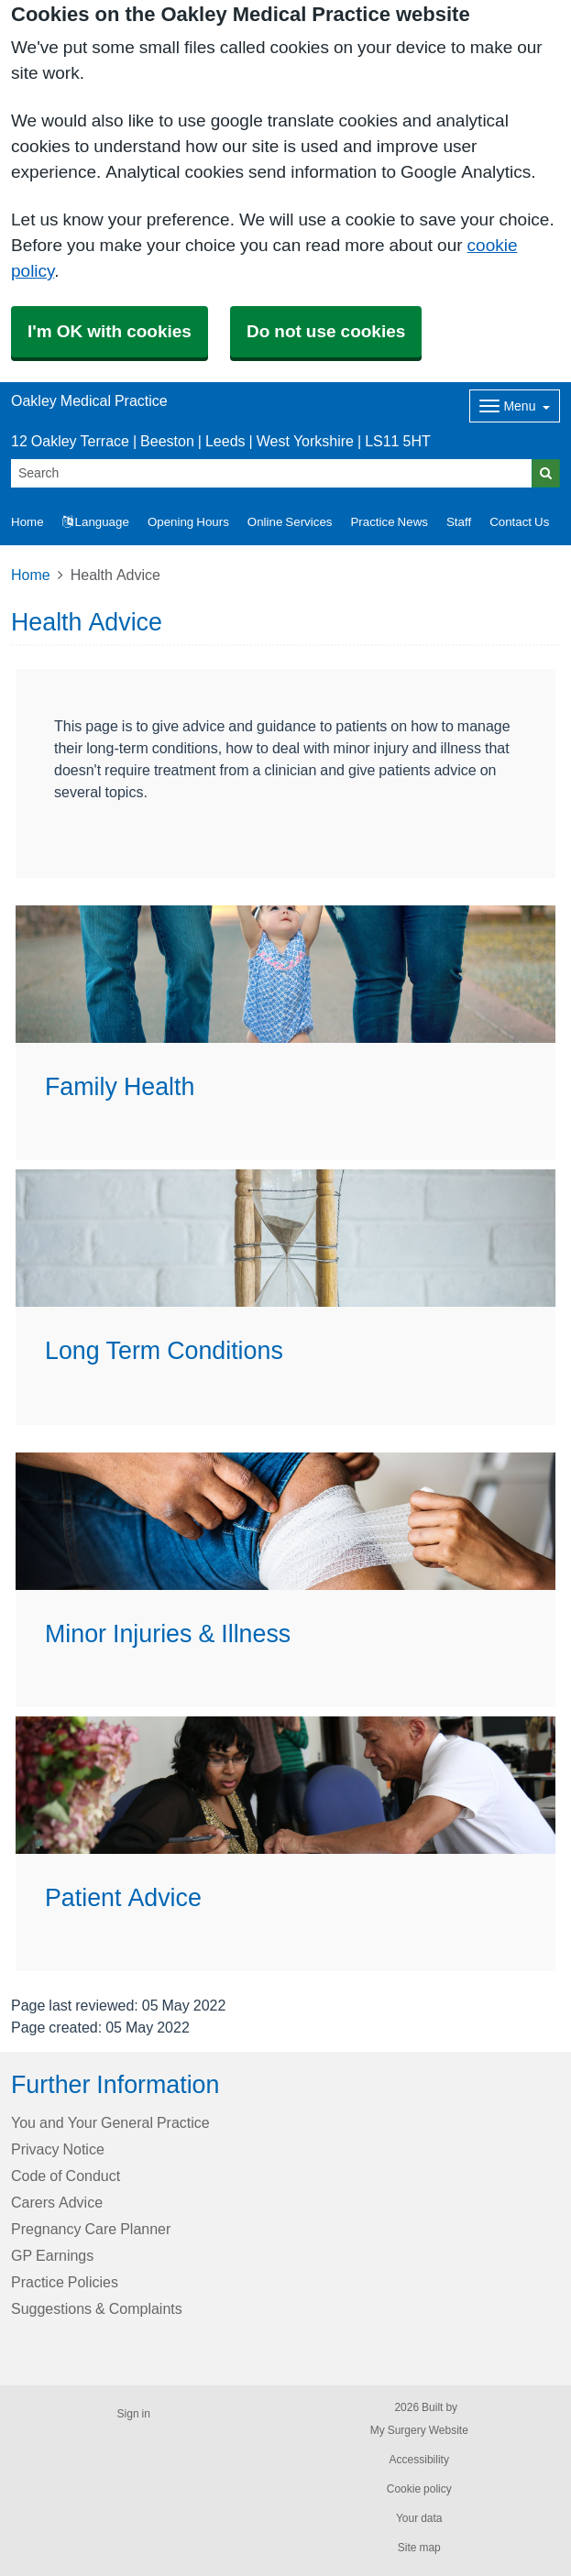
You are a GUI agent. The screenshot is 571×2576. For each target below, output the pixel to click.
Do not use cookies (326, 331)
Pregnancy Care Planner (90, 2228)
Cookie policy (419, 2488)
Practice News (388, 522)
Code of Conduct (65, 2175)
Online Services (290, 522)
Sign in (133, 2413)
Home (30, 574)
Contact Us (519, 522)
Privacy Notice (57, 2149)
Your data (419, 2518)
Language (95, 522)
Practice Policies (64, 2282)
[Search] (272, 473)
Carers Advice (57, 2202)
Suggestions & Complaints (96, 2308)
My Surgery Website (419, 2430)
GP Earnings (52, 2255)
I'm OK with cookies (109, 331)
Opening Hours (188, 522)
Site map (419, 2547)
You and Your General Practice (110, 2122)
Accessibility (419, 2459)
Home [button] (27, 522)
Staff (458, 522)
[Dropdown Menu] (514, 405)
